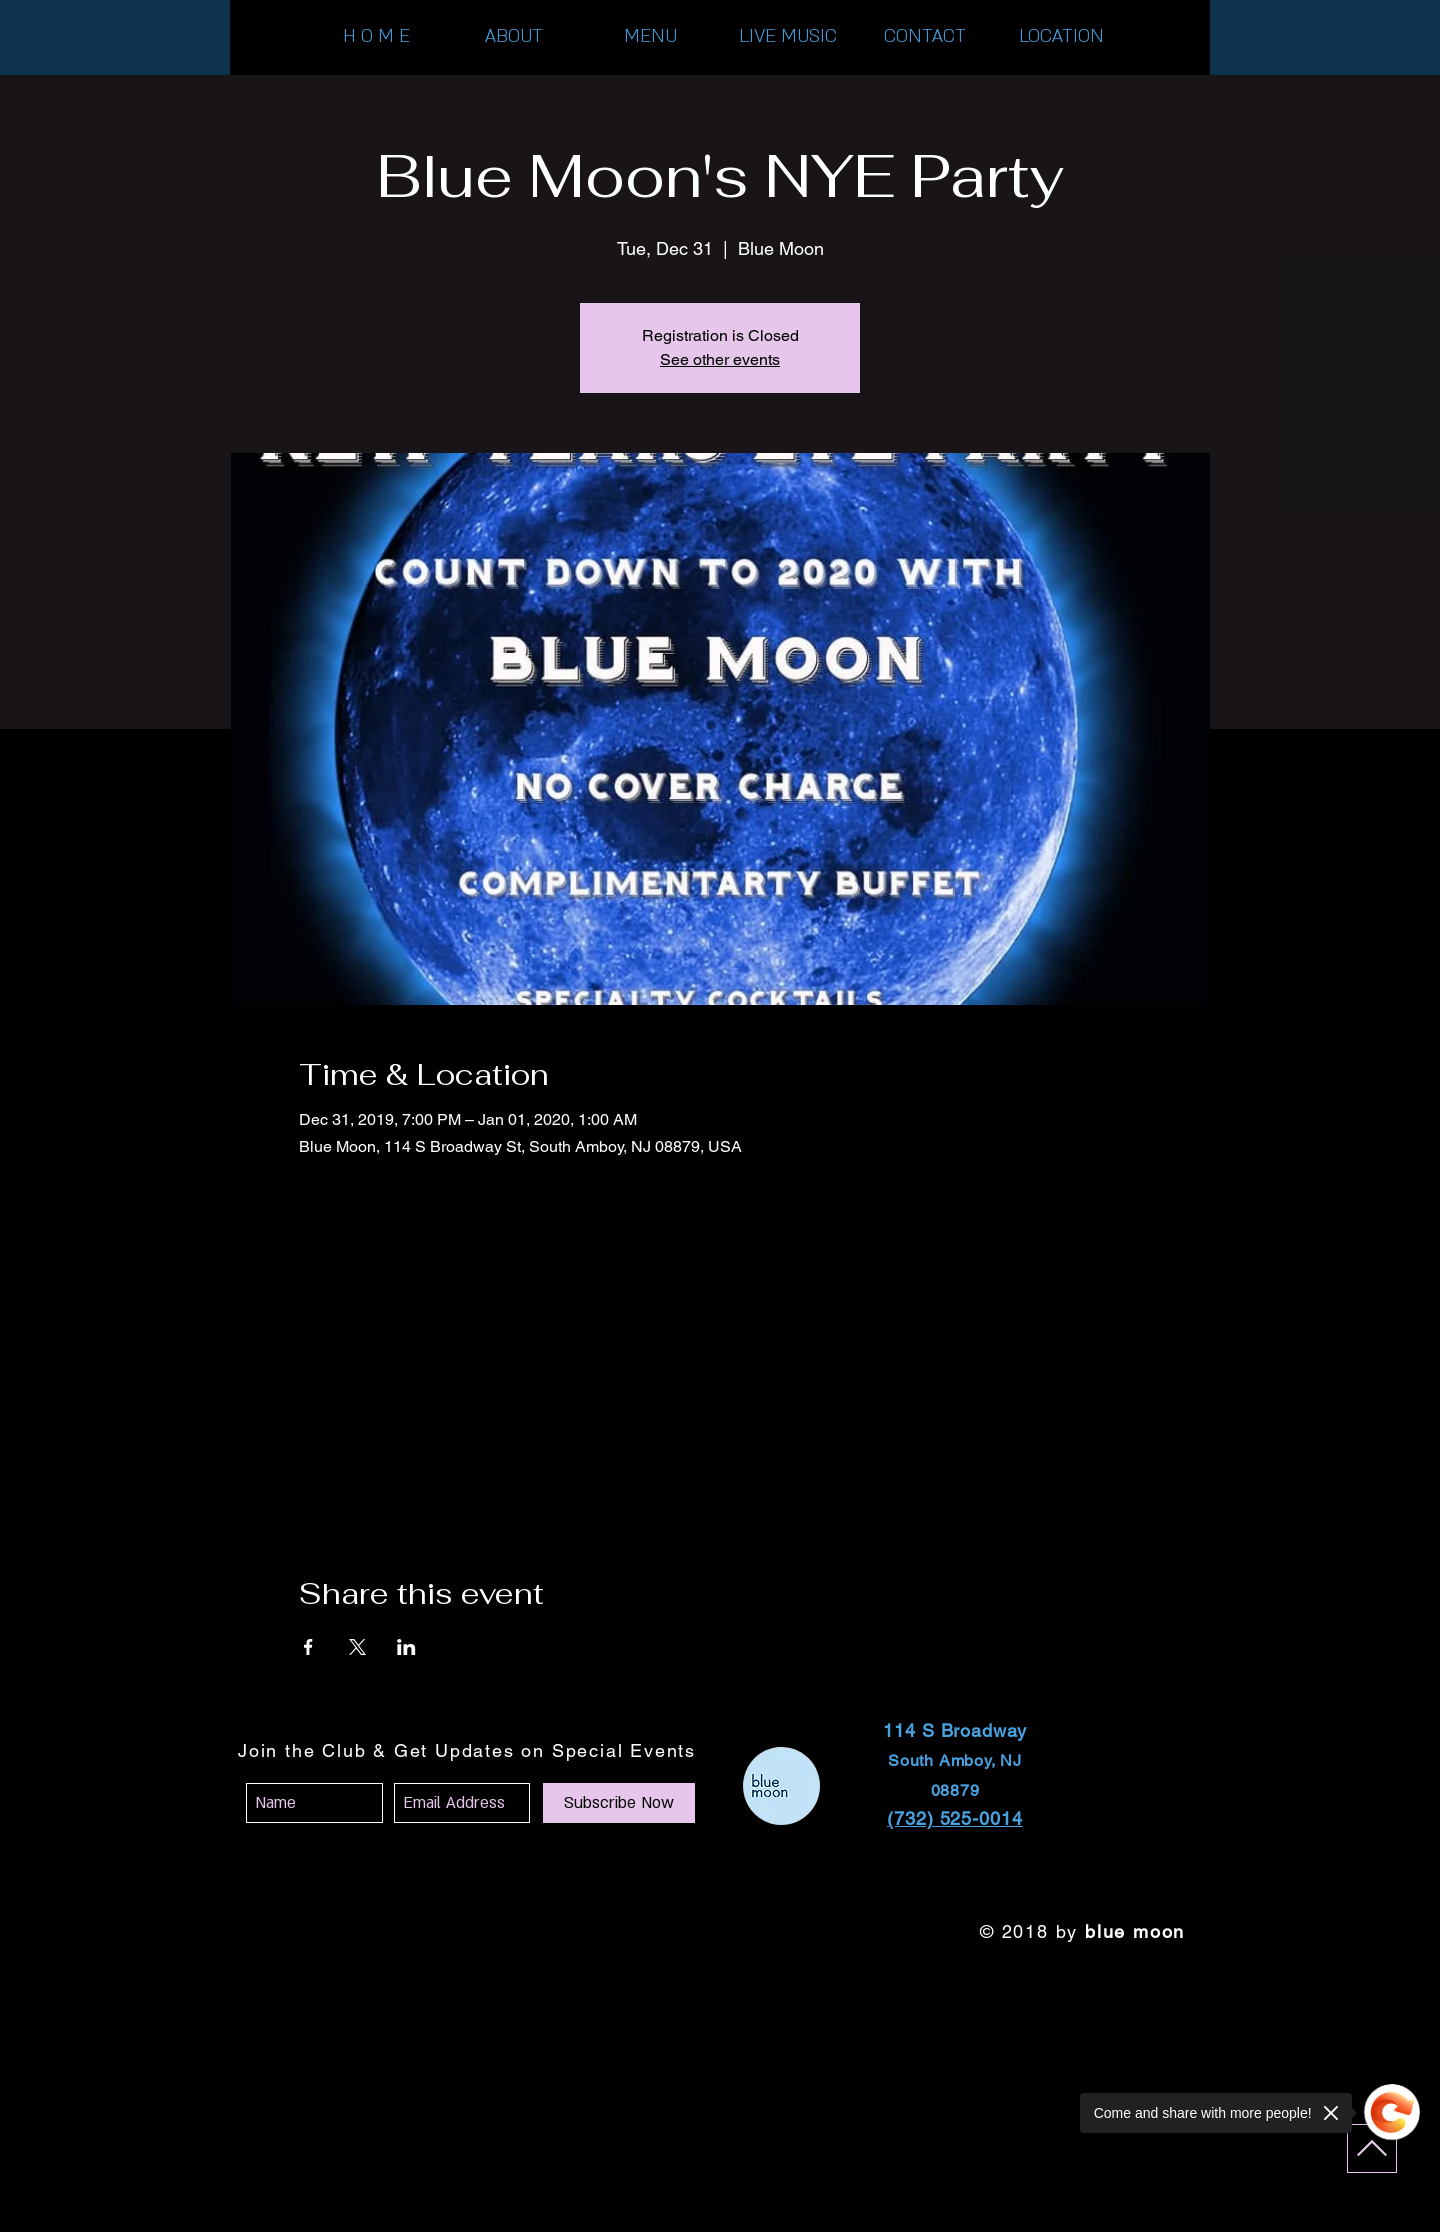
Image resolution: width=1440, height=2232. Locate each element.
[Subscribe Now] (619, 1803)
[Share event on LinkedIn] (406, 1647)
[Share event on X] (357, 1647)
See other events (720, 359)
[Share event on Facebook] (308, 1647)
